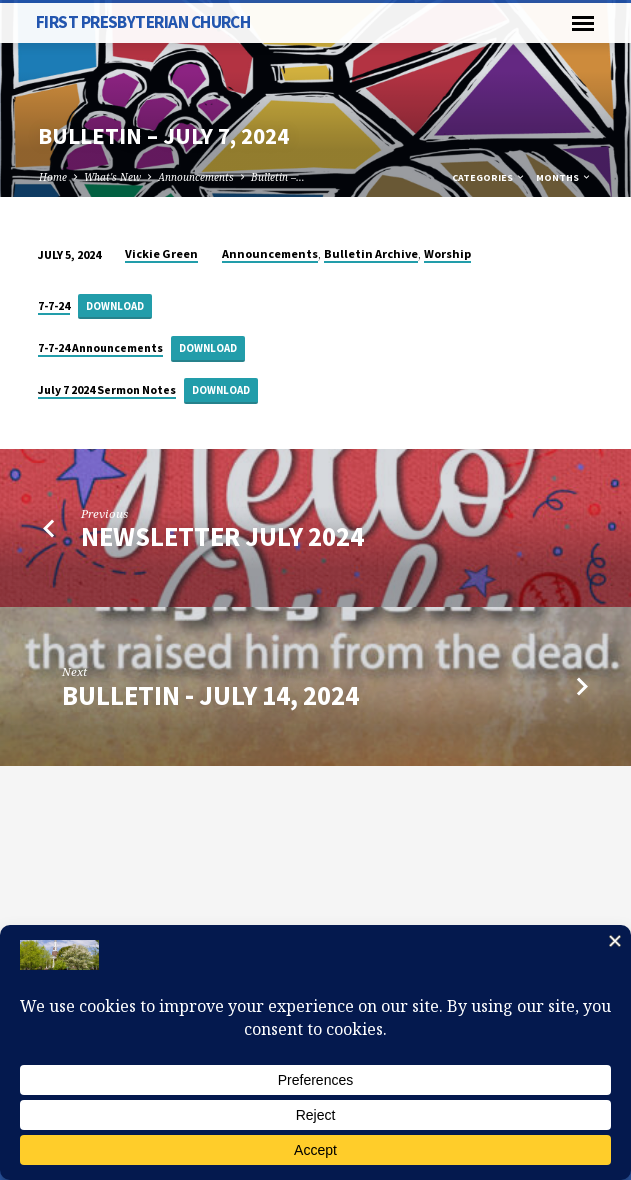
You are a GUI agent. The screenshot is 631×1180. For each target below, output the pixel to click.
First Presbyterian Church (143, 22)
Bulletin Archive (371, 253)
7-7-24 (54, 305)
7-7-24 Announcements (100, 347)
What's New (112, 177)
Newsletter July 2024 (222, 536)
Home (53, 177)
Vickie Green (161, 253)
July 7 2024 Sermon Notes (107, 389)
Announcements (196, 177)
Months (564, 177)
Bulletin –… (278, 177)
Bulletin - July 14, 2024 (210, 695)
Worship (447, 253)
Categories (489, 177)
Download (115, 306)
